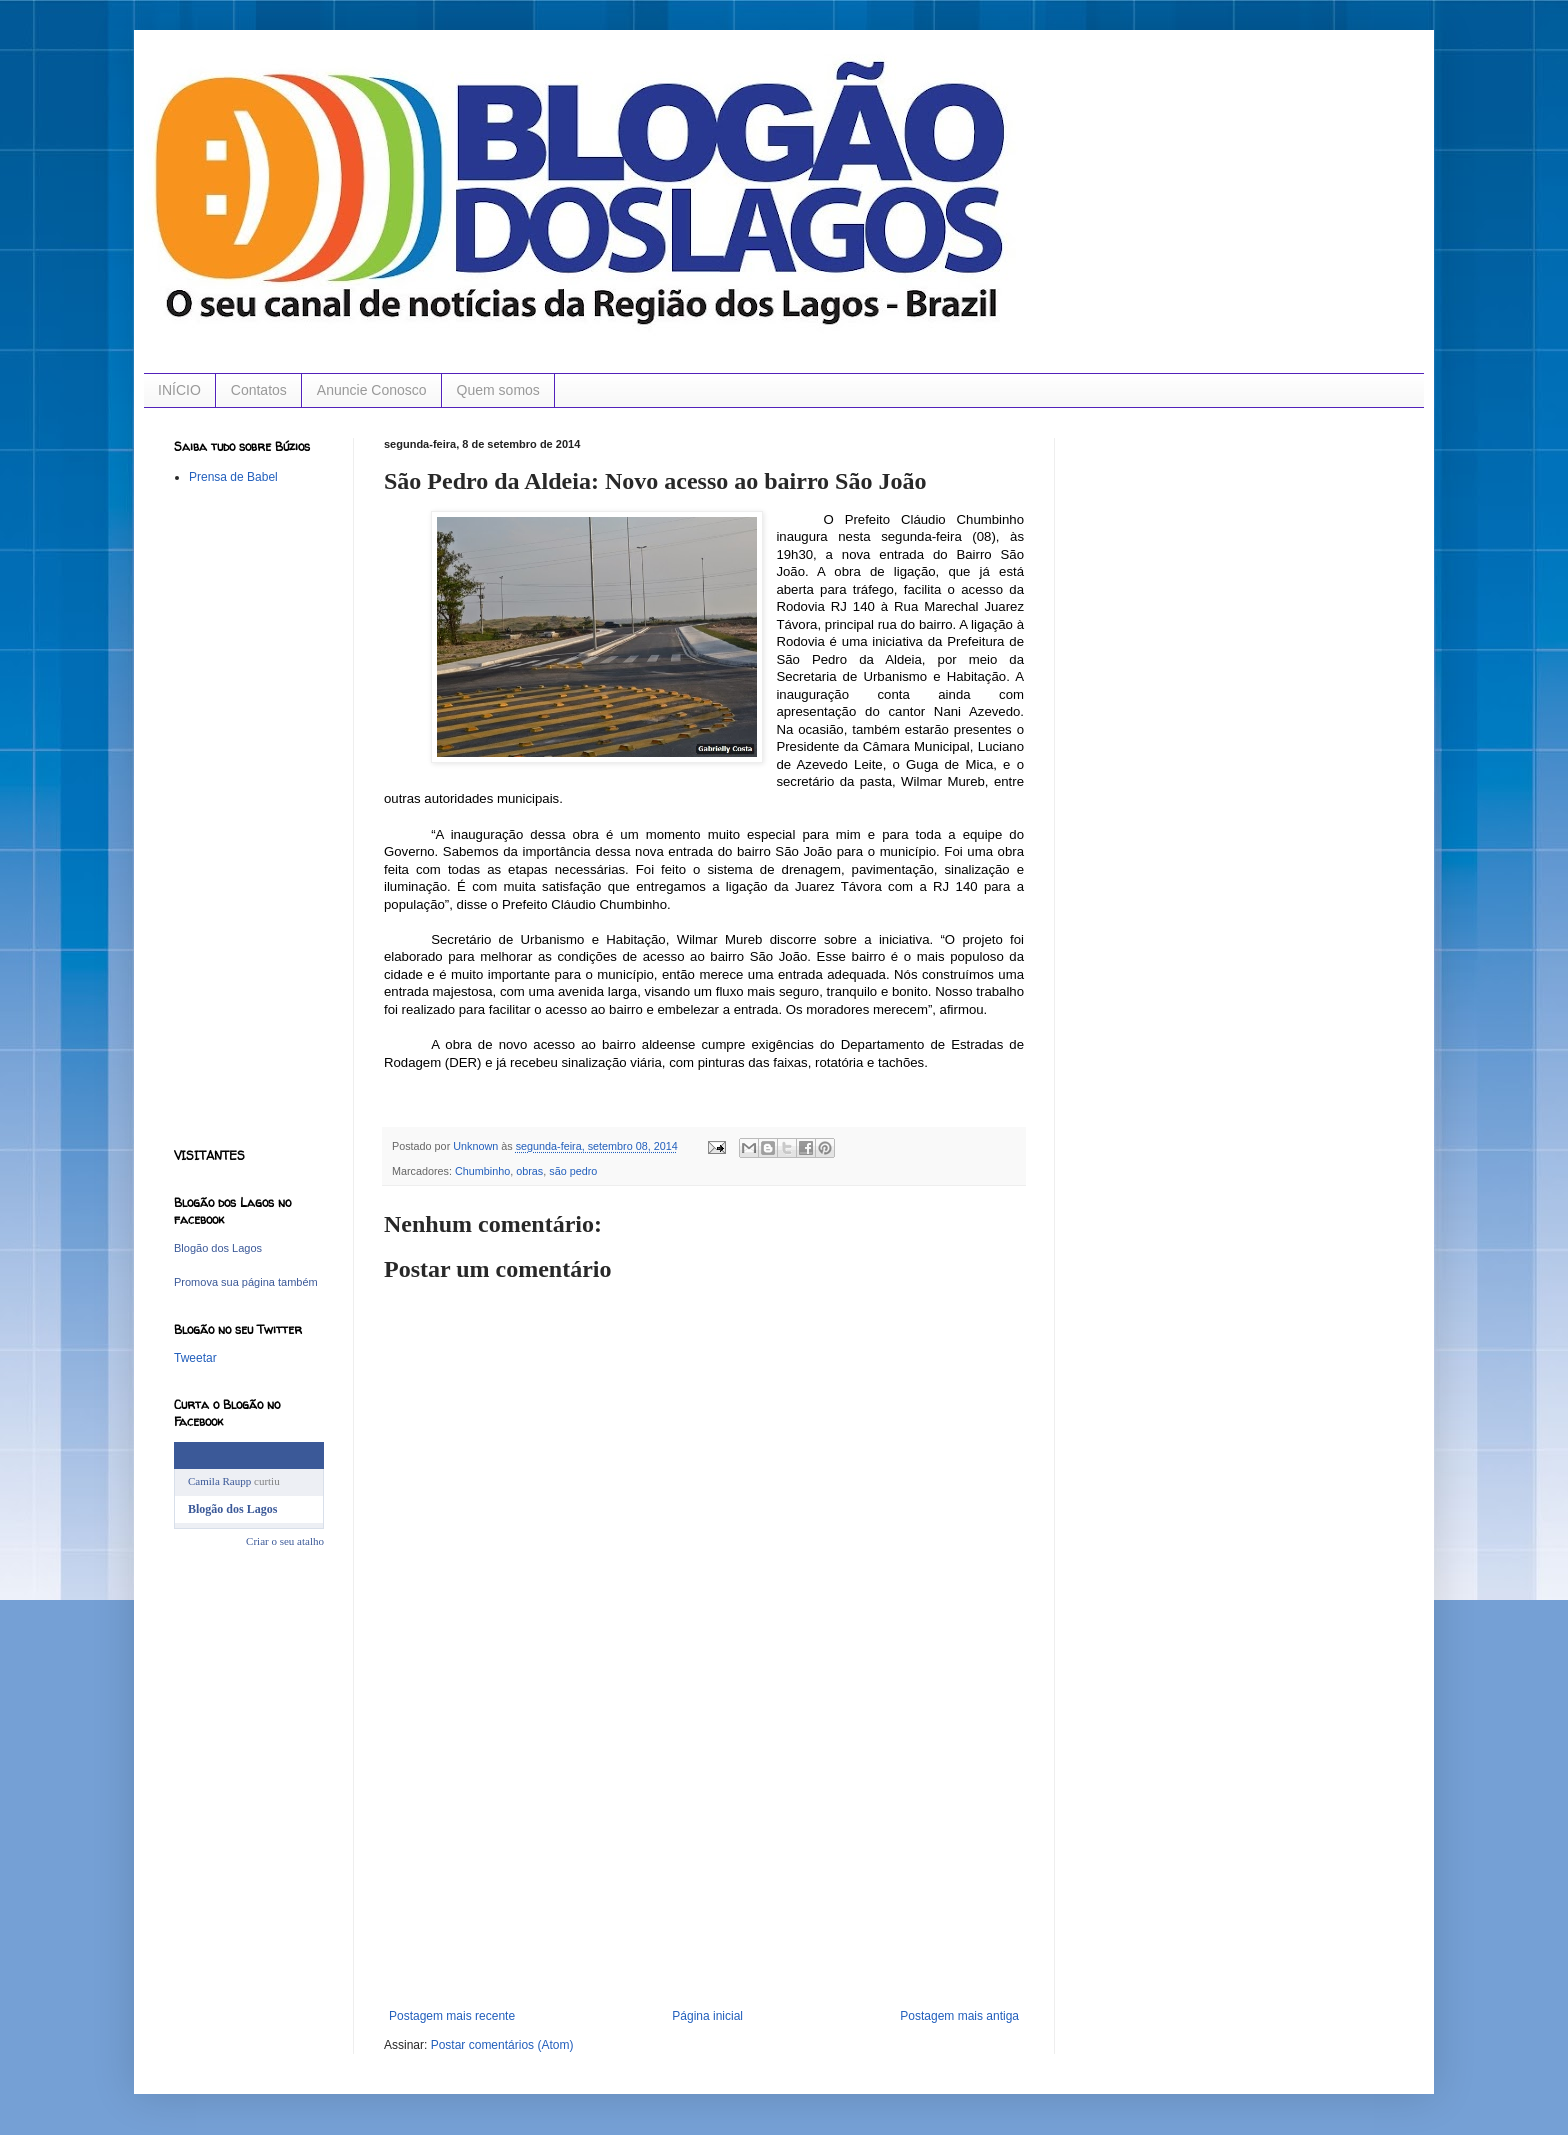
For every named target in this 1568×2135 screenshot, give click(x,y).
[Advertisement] (704, 1859)
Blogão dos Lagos (218, 1248)
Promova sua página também (246, 1282)
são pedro (573, 1171)
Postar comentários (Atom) (502, 2045)
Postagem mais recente (452, 2016)
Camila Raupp (219, 1481)
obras (529, 1171)
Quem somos (498, 390)
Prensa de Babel (233, 477)
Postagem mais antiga (959, 2016)
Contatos (259, 390)
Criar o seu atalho (285, 1541)
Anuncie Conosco (372, 390)
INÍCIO (179, 390)
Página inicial (707, 2016)
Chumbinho (482, 1171)
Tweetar (195, 1358)
